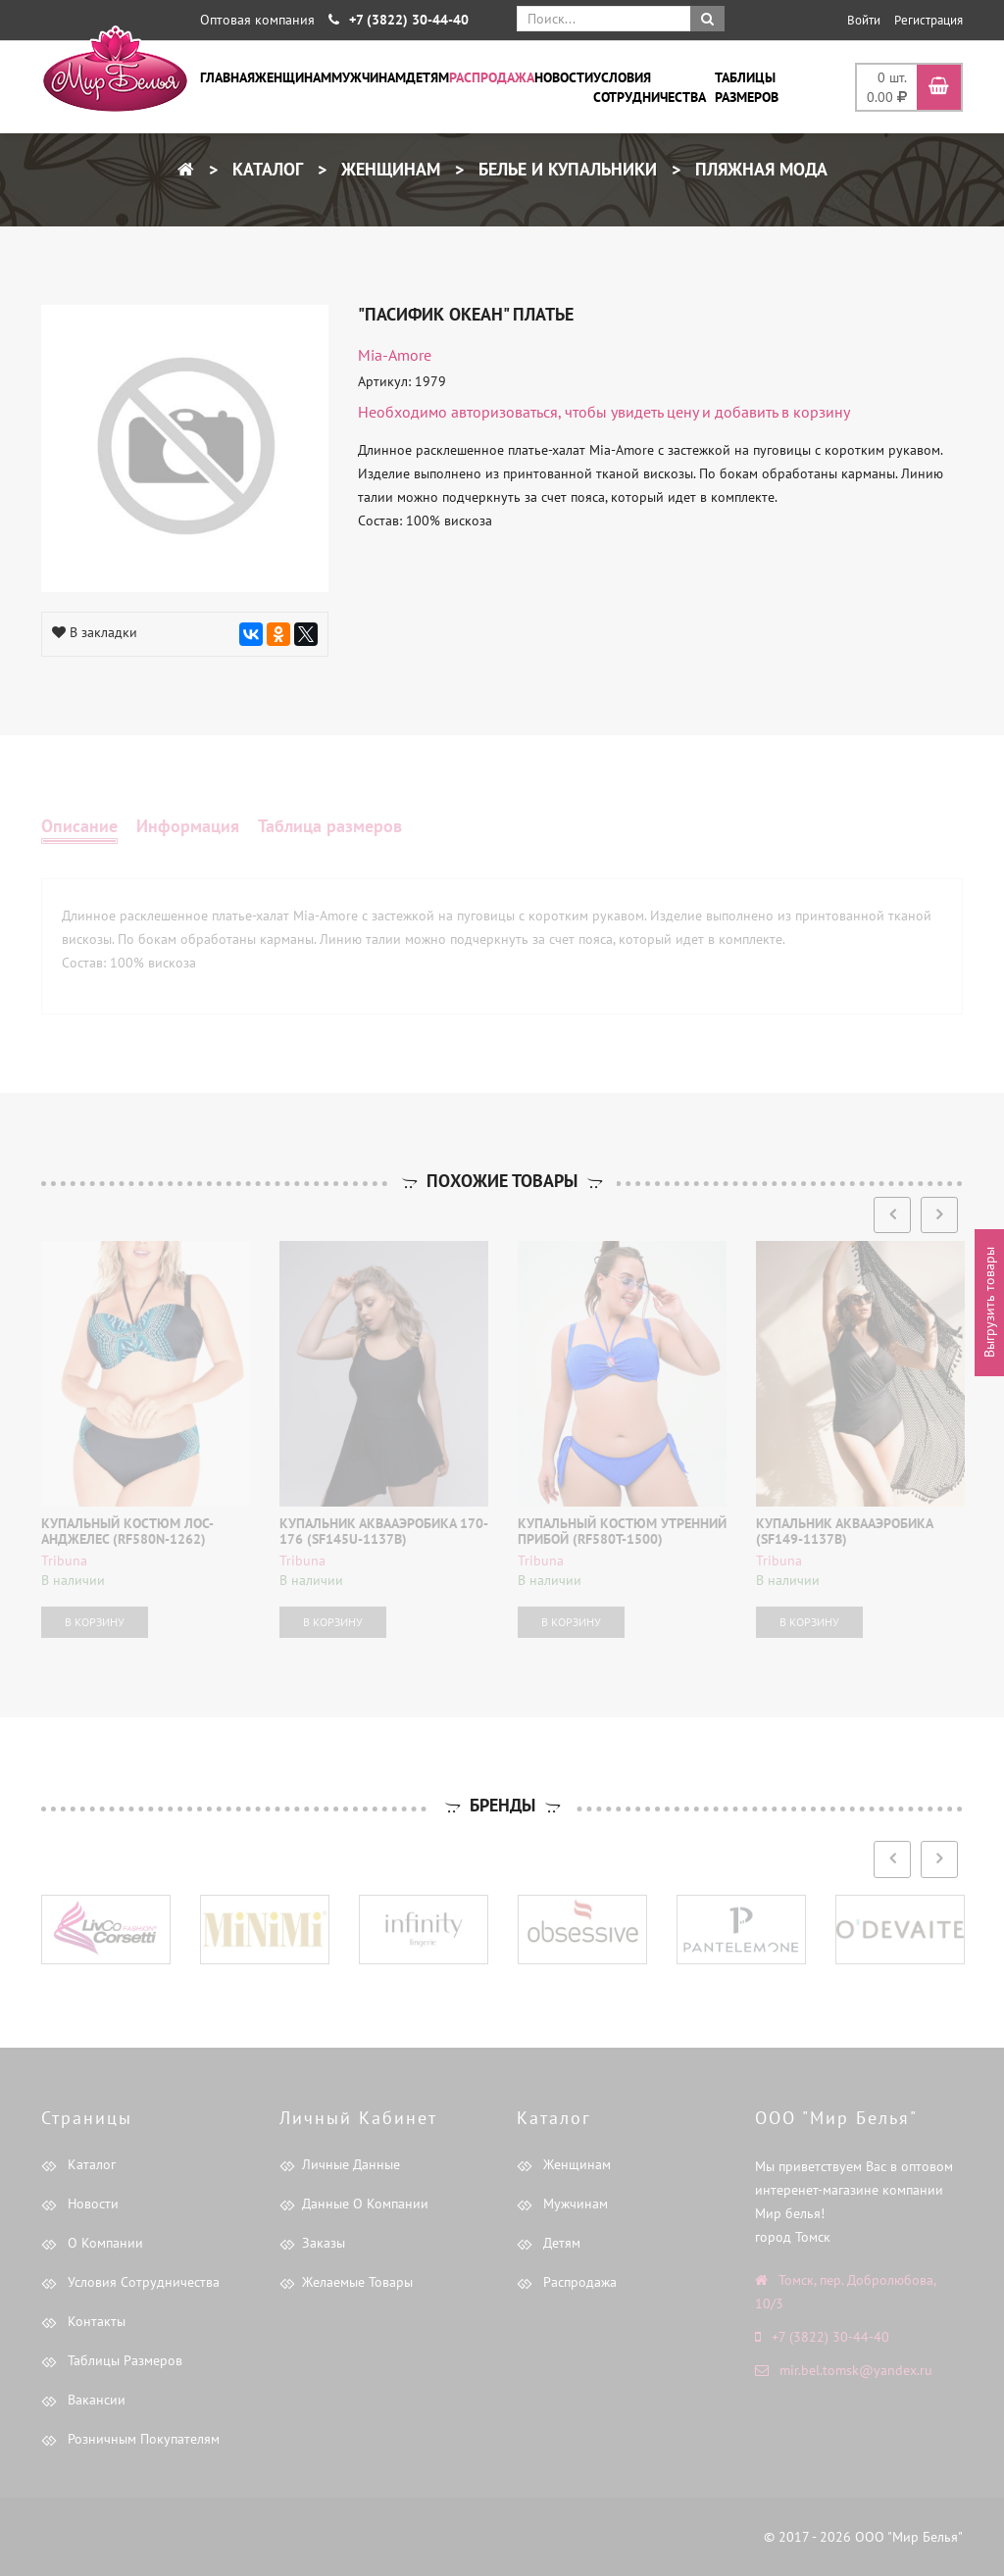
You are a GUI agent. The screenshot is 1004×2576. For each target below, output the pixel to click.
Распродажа (491, 77)
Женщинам (293, 77)
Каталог (265, 169)
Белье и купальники (565, 169)
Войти (863, 20)
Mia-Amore (394, 355)
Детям (427, 77)
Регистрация (928, 20)
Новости (563, 77)
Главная (227, 77)
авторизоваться (504, 411)
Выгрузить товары (989, 1303)
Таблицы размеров (746, 87)
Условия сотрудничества (649, 87)
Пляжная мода (759, 169)
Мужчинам (368, 77)
